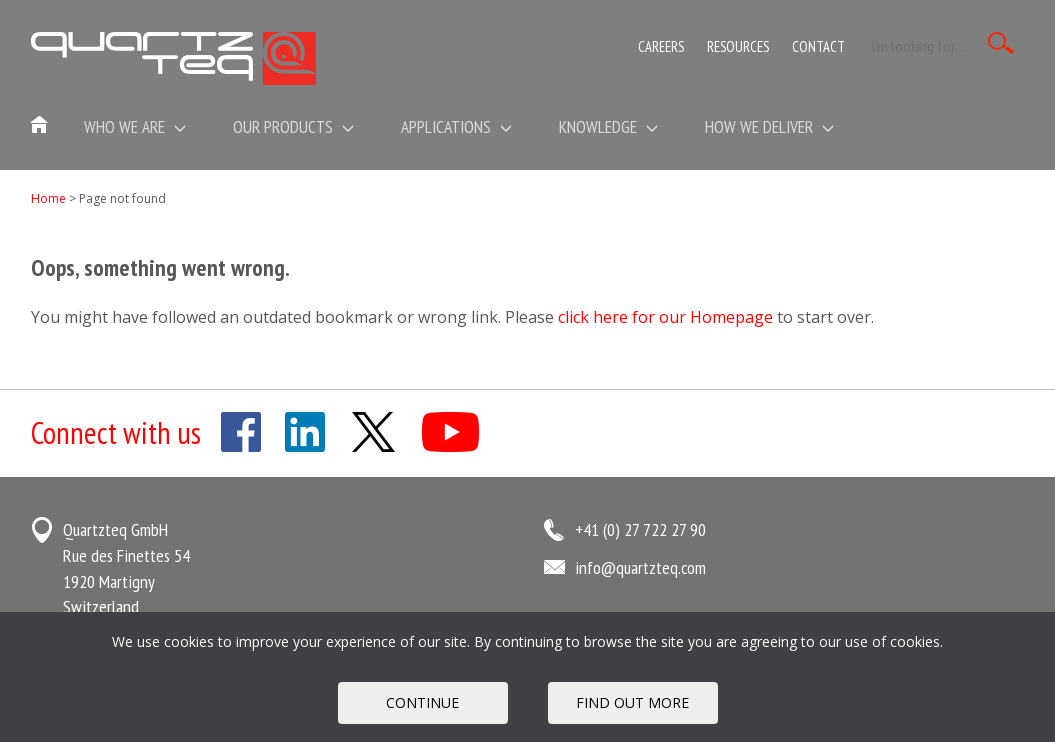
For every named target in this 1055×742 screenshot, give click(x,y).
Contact (818, 46)
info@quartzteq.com (640, 567)
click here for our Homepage (665, 317)
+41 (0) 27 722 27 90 (640, 529)
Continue (422, 702)
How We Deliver (769, 126)
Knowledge (608, 126)
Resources (738, 46)
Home (48, 198)
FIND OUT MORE (632, 702)
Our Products (293, 126)
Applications (456, 126)
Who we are (135, 126)
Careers (661, 46)
